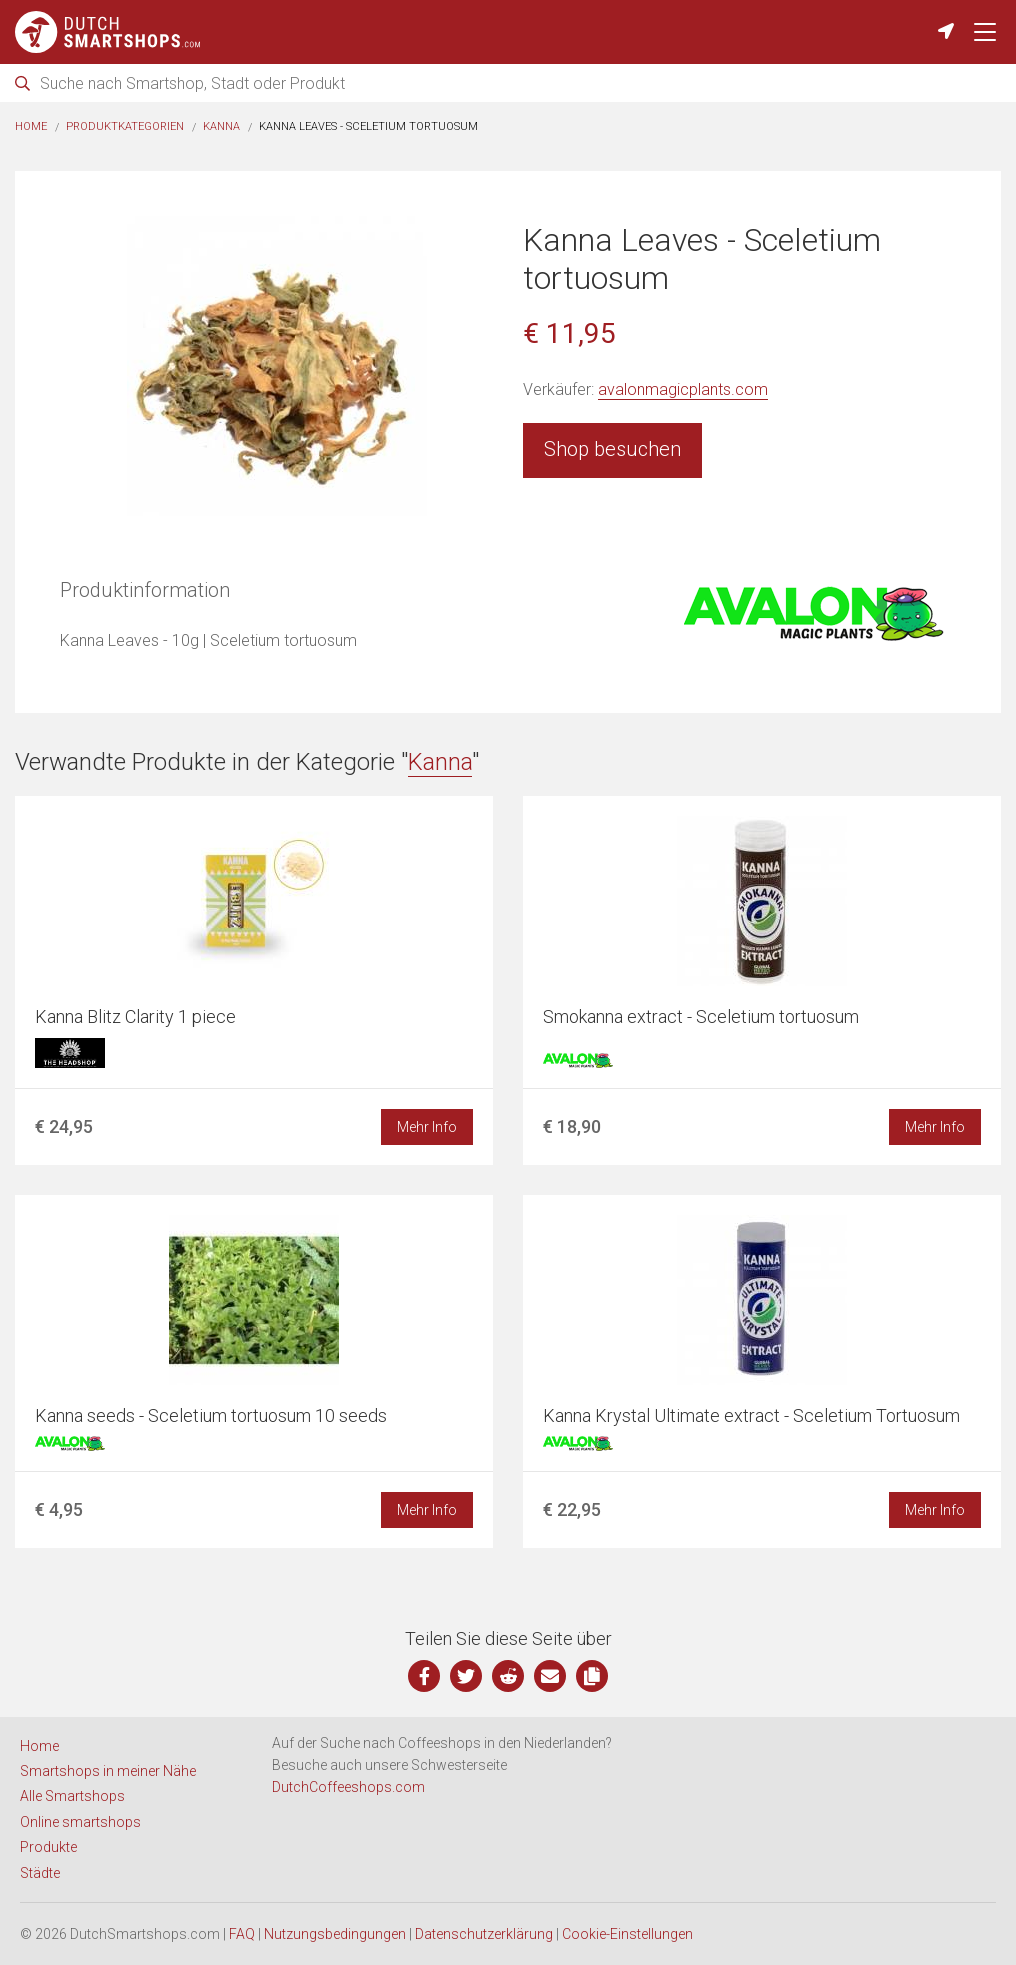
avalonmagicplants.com (683, 389)
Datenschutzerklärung (484, 1934)
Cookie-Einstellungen (627, 1934)
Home (31, 126)
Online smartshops (80, 1822)
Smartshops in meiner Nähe (108, 1771)
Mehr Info (427, 1127)
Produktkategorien (125, 126)
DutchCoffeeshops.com (348, 1787)
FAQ (242, 1934)
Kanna (221, 126)
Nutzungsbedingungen (335, 1934)
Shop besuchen (612, 449)
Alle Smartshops (72, 1796)
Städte (40, 1873)
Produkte (48, 1847)
